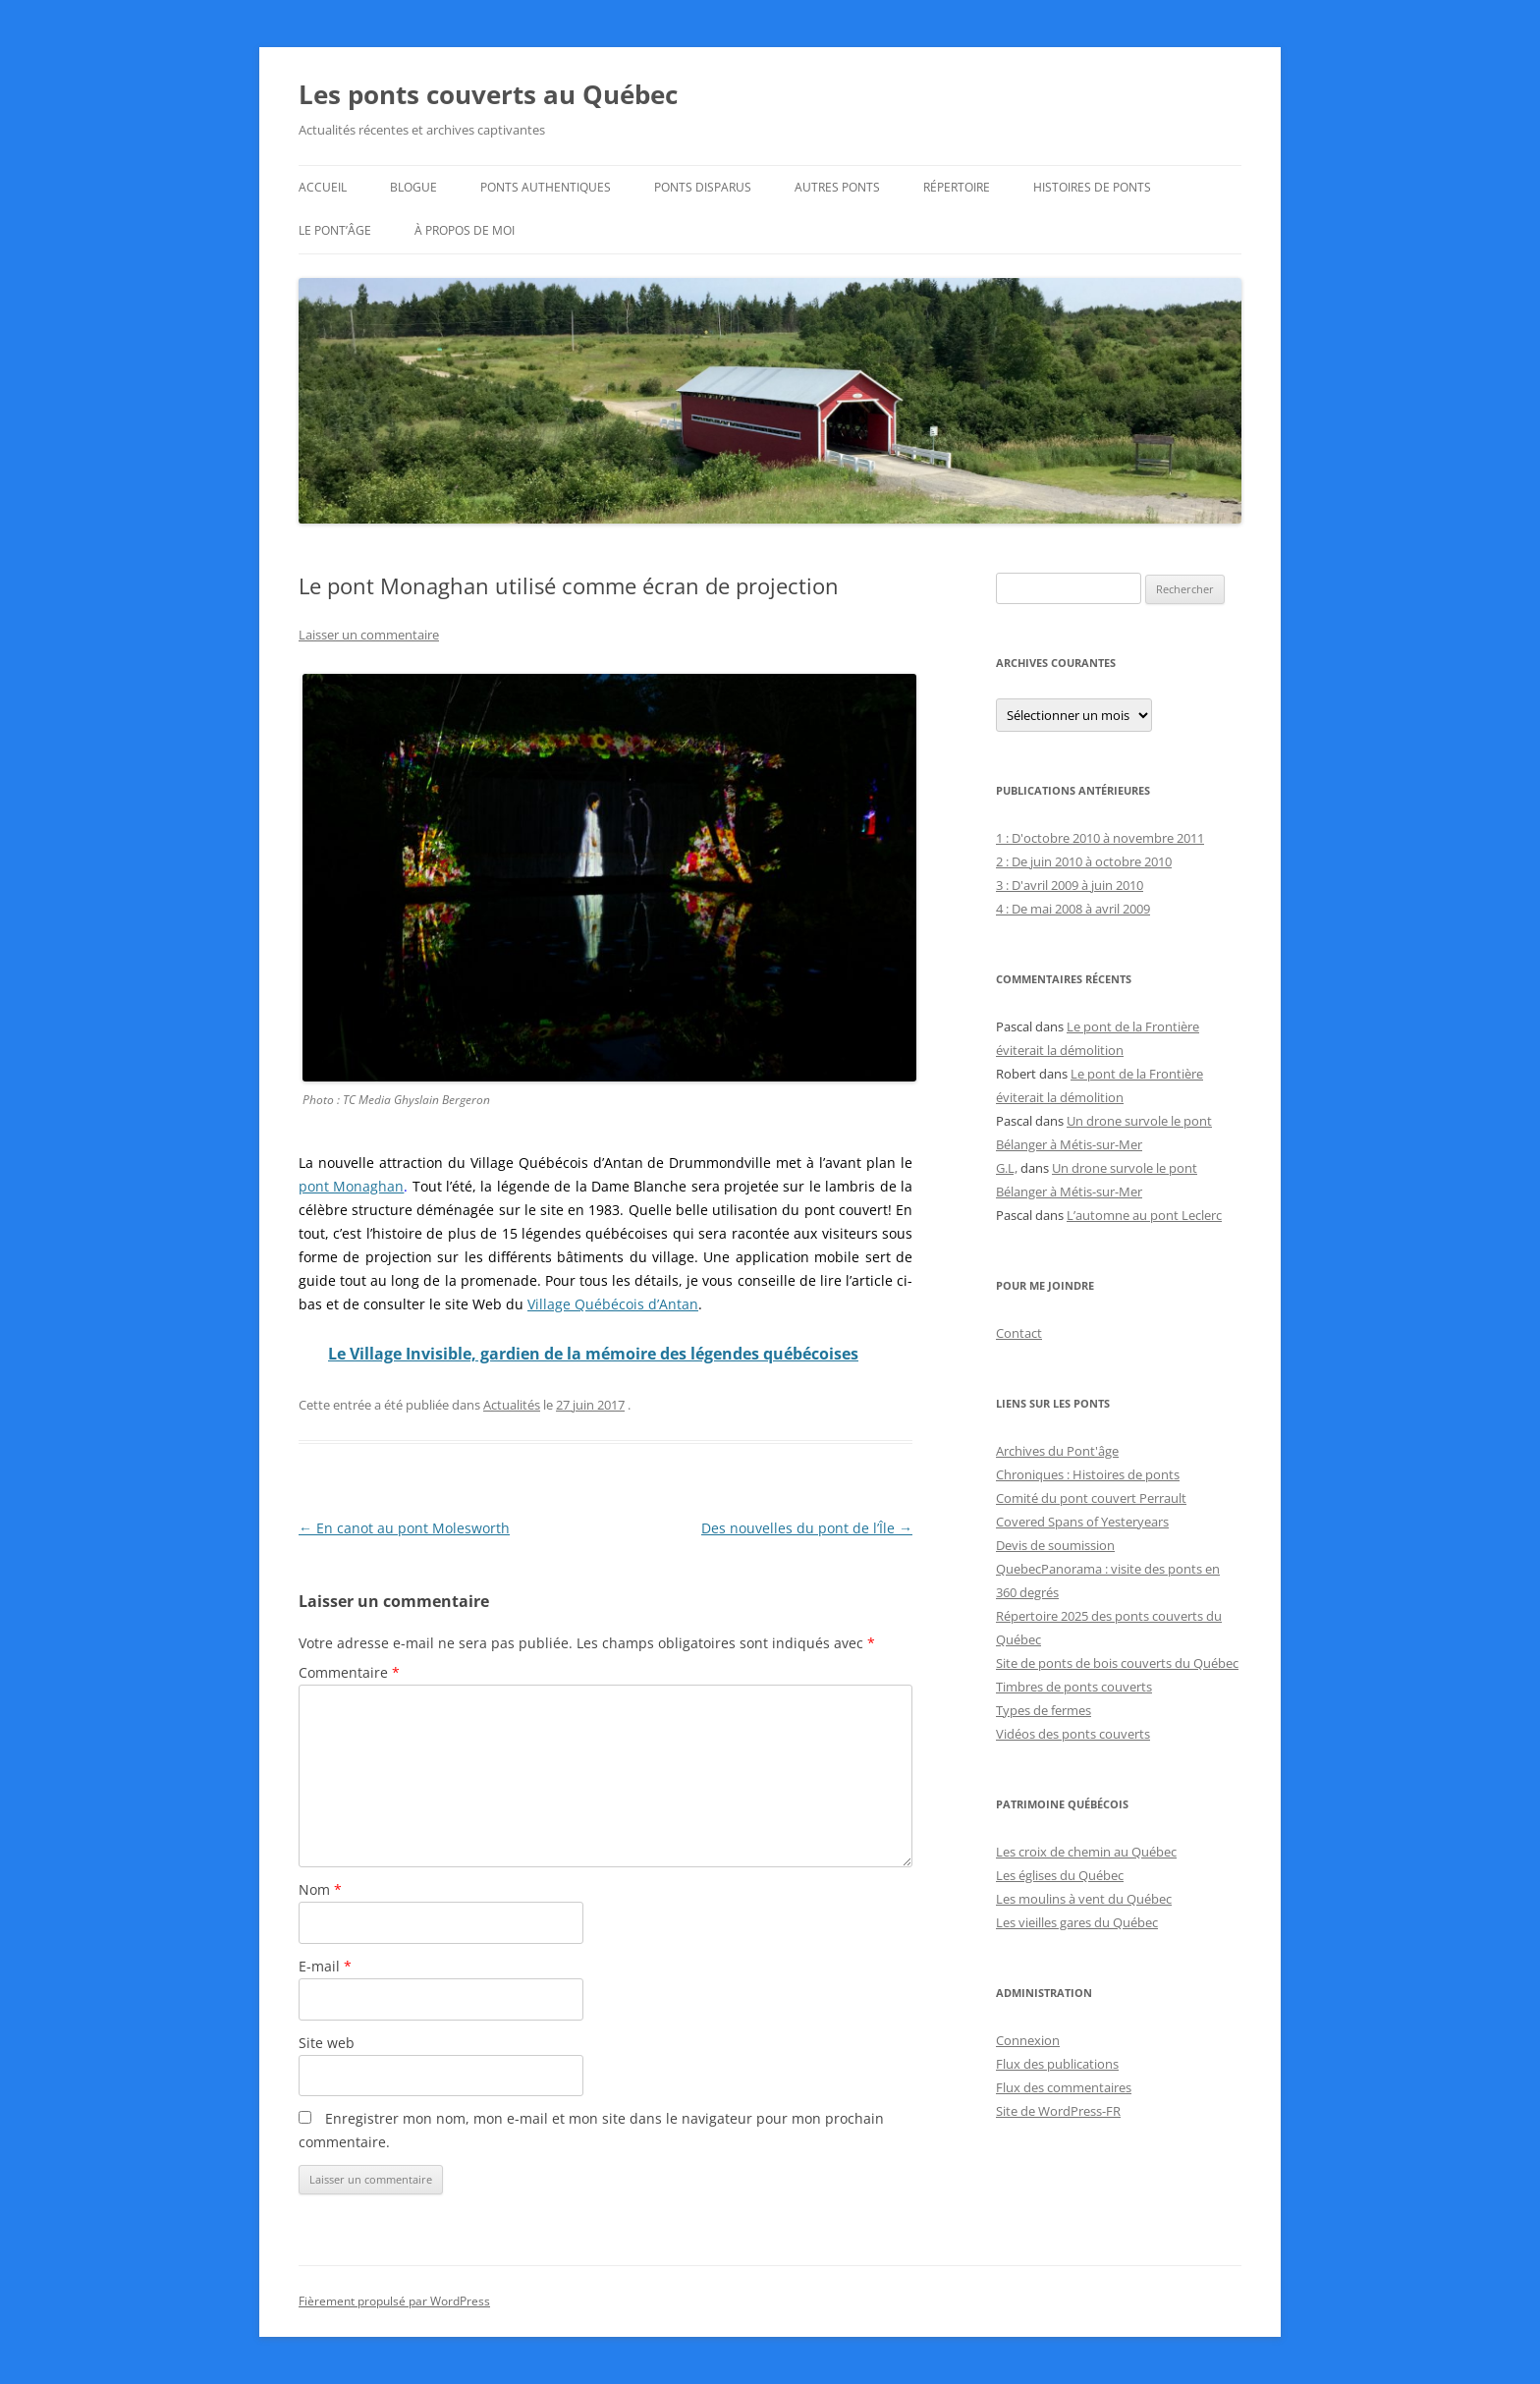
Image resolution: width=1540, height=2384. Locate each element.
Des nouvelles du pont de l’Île (806, 1528)
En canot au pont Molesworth (404, 1528)
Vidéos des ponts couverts (1073, 1734)
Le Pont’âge (335, 230)
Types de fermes (1043, 1710)
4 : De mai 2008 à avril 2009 (1073, 908)
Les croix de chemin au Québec (1086, 1851)
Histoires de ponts (1092, 187)
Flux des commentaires (1063, 2087)
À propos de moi (464, 230)
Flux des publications (1057, 2064)
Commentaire (349, 1672)
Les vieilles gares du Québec (1077, 1922)
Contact (1019, 1333)
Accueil (323, 187)
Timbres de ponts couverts (1074, 1686)
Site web (327, 2042)
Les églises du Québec (1060, 1875)
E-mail (325, 1966)
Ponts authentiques (545, 187)
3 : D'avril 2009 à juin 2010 (1069, 885)
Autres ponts (837, 187)
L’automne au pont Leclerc (1144, 1215)
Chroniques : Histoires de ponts (1088, 1474)
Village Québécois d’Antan (612, 1304)
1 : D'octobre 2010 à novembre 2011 (1100, 838)
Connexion (1028, 2040)
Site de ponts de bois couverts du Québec (1117, 1663)
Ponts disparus (702, 187)
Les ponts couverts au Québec (488, 94)
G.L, (1007, 1168)
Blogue (413, 187)
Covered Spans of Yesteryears (1082, 1521)
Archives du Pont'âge (1057, 1451)
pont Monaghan (351, 1186)
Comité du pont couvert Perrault (1091, 1498)
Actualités (511, 1405)
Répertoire (956, 187)
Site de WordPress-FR (1058, 2111)
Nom (320, 1889)
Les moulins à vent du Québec (1084, 1899)
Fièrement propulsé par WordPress (394, 2301)
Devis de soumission (1055, 1545)
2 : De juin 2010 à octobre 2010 (1084, 861)
